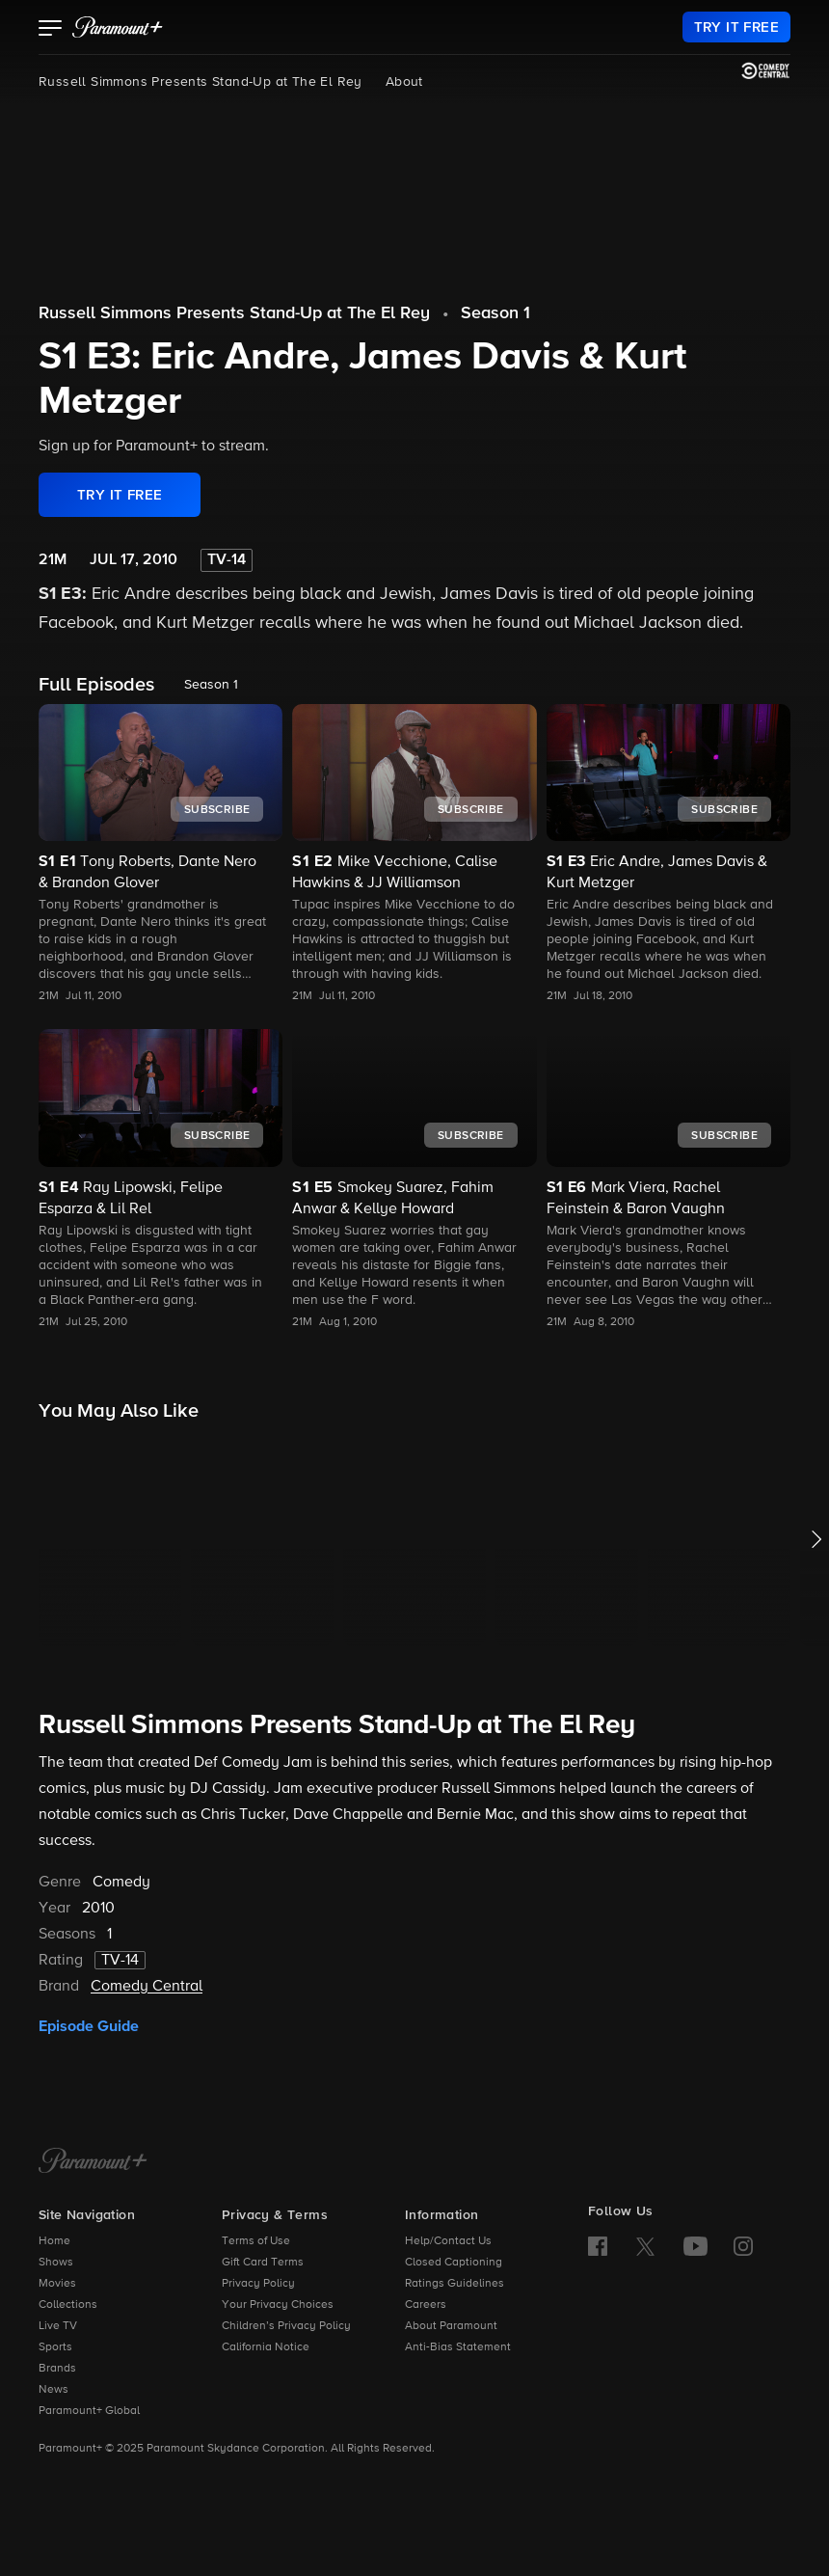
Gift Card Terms (263, 2262)
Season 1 (495, 313)
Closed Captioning (453, 2262)
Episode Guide (89, 2026)
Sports (55, 2347)
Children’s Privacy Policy (286, 2326)
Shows (56, 2262)
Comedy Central (146, 1986)
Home (54, 2241)
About (404, 82)
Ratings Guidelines (454, 2284)
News (53, 2390)
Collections (68, 2305)
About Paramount (451, 2326)
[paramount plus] (117, 27)
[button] (50, 30)
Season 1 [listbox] (211, 684)
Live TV (58, 2326)
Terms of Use (256, 2241)
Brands (57, 2368)
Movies (57, 2284)
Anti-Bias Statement (458, 2347)
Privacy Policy (258, 2284)
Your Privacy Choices (278, 2305)
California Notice (265, 2347)
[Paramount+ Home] (93, 2162)
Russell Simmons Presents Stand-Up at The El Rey (200, 82)
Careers (425, 2305)
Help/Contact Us (448, 2241)
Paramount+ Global (89, 2411)
